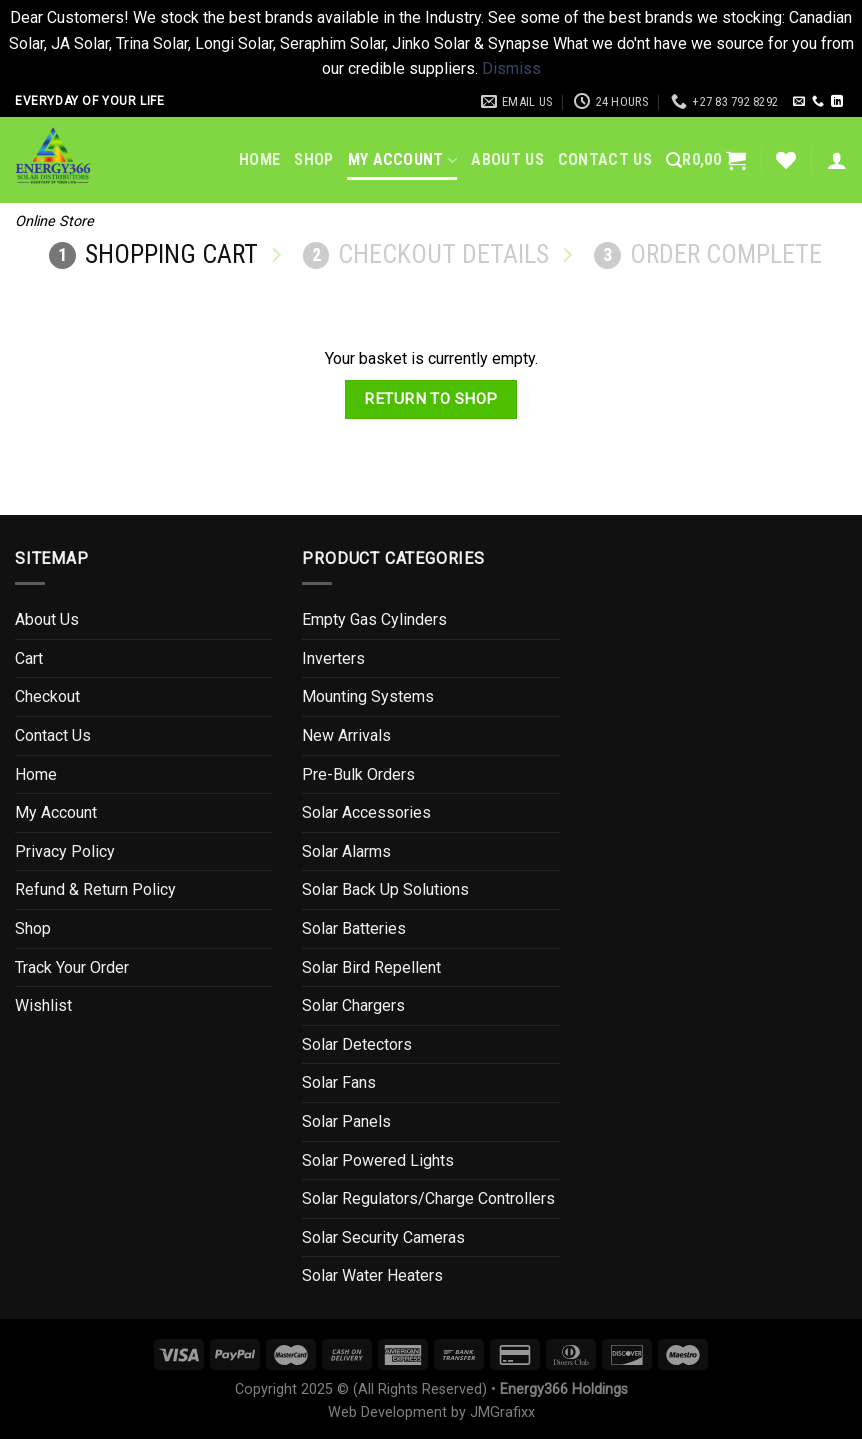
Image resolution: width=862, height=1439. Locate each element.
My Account (403, 160)
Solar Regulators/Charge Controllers (428, 1198)
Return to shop (431, 399)
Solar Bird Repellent (371, 967)
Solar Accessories (366, 812)
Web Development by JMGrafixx (431, 1412)
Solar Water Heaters (372, 1275)
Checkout (47, 696)
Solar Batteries (354, 928)
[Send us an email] (799, 102)
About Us (507, 159)
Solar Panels (346, 1121)
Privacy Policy (65, 851)
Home (259, 159)
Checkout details (426, 254)
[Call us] (818, 102)
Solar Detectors (357, 1044)
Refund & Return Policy (95, 889)
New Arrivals (346, 735)
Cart (29, 658)
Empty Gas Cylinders (374, 619)
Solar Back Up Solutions (385, 889)
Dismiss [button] (511, 68)
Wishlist (43, 1005)
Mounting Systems (368, 696)
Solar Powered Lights (378, 1160)
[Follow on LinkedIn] (837, 102)
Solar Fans (339, 1082)
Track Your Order (72, 967)
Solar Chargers (353, 1005)
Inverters (333, 658)
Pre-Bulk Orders (358, 774)
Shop (313, 159)
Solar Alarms (346, 851)
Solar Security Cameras (383, 1237)
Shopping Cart (153, 254)
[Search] (674, 160)
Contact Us (605, 159)
